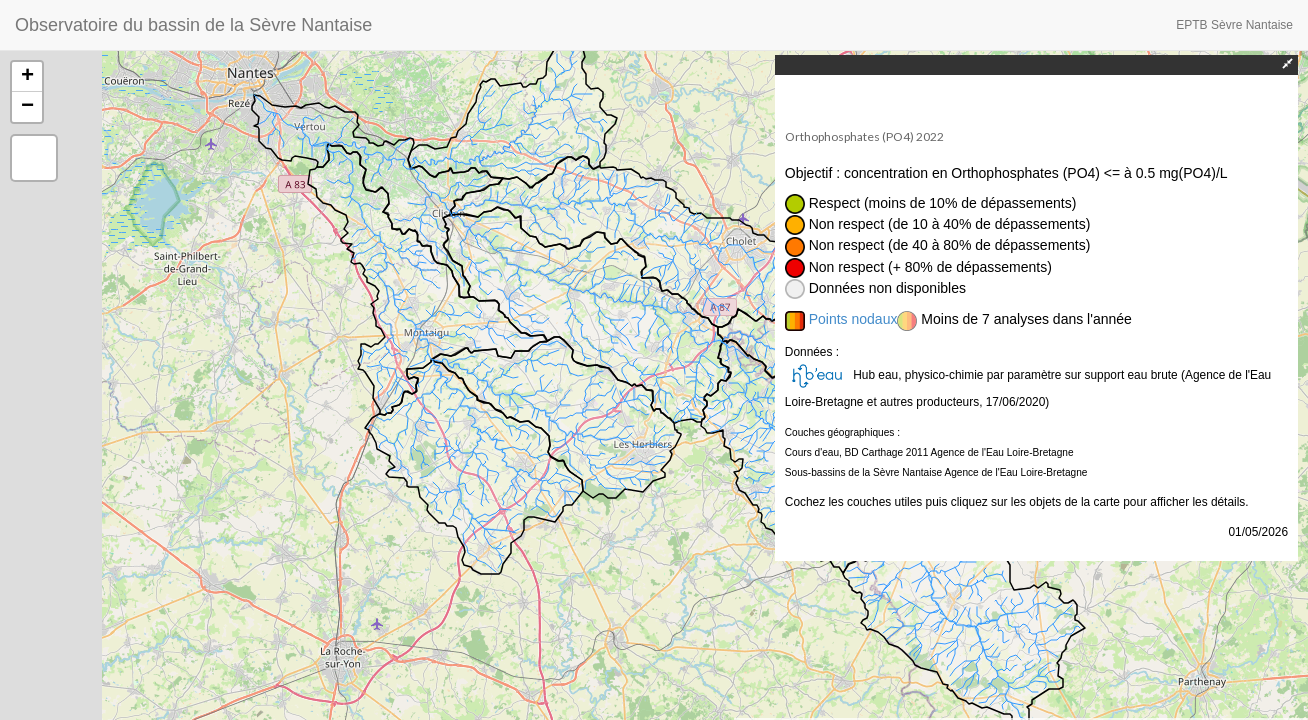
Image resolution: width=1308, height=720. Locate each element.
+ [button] (27, 77)
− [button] (27, 107)
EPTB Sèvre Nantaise (1234, 25)
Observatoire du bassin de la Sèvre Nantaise (193, 25)
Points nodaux (853, 319)
